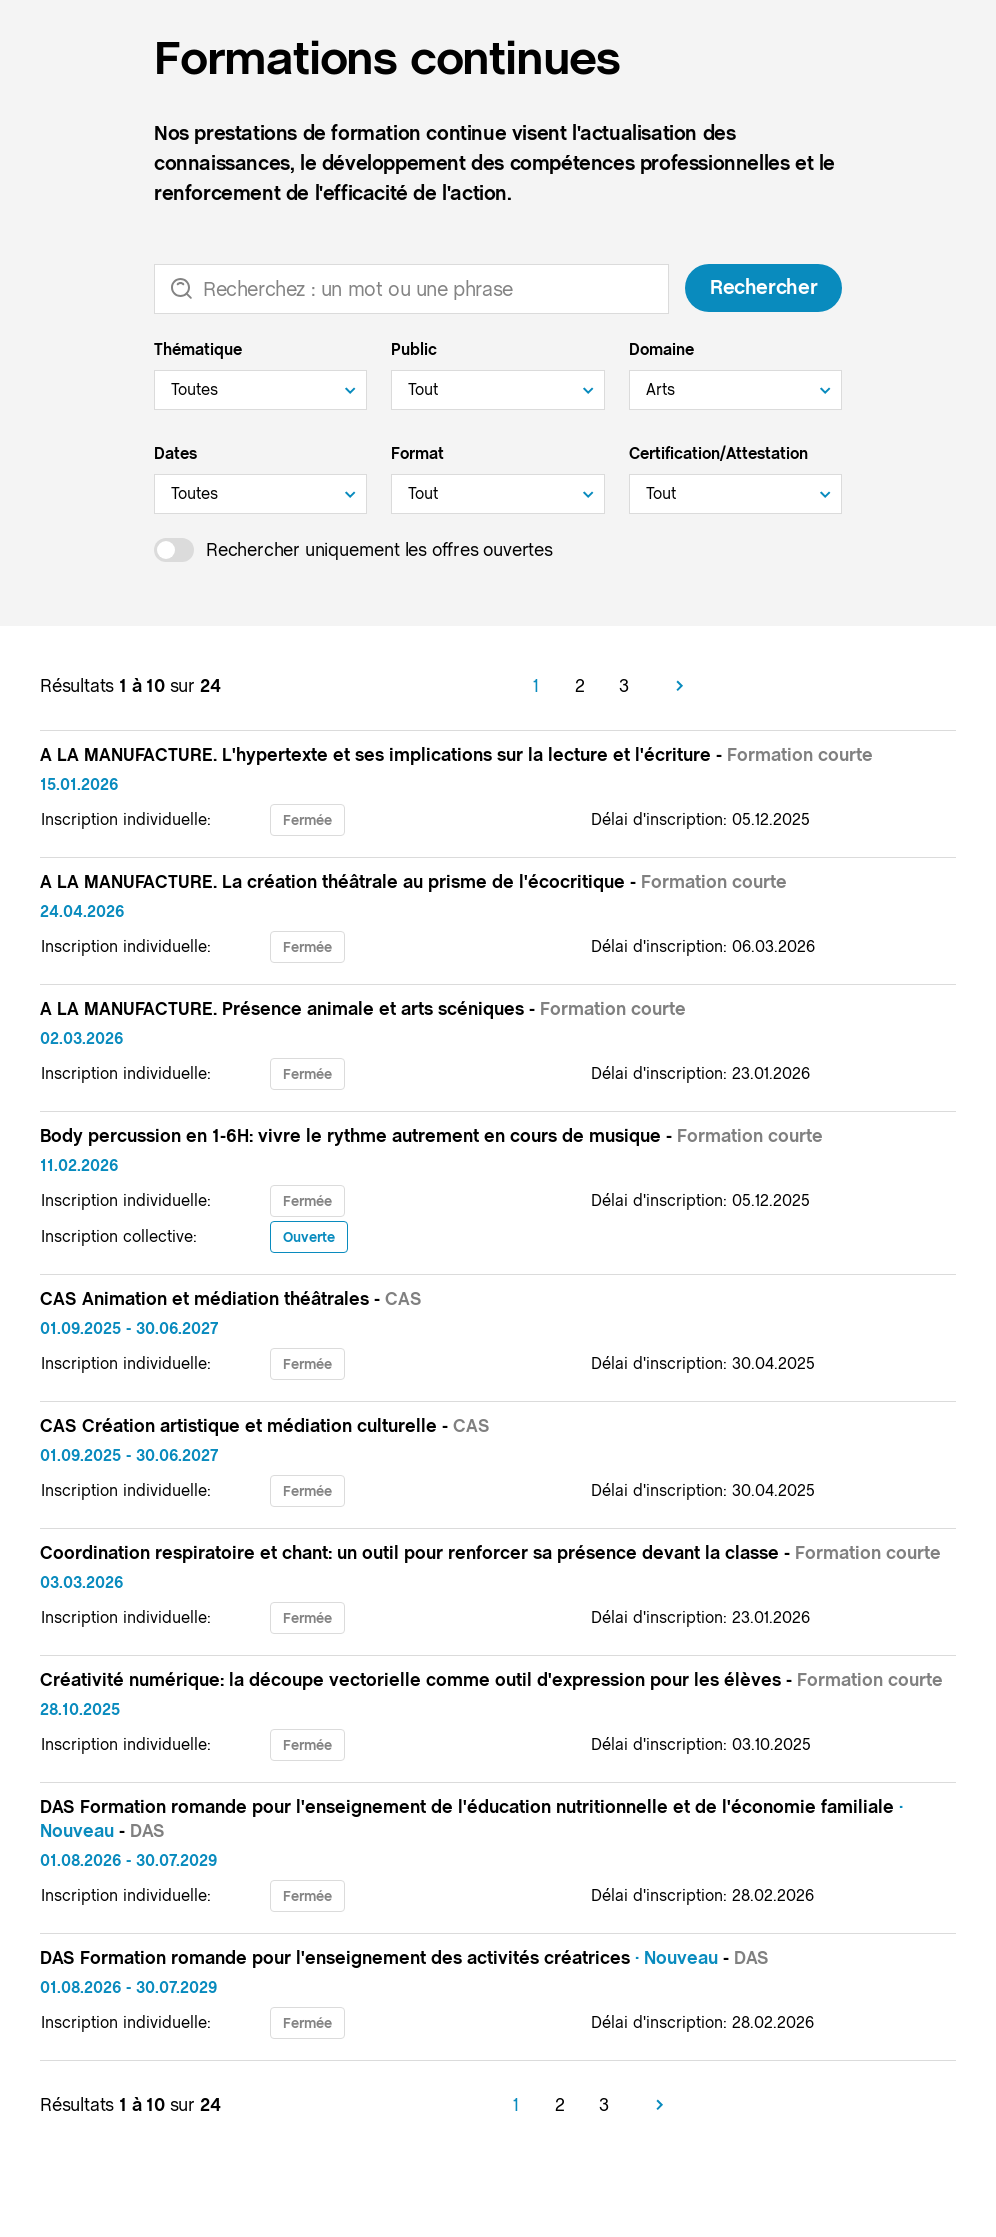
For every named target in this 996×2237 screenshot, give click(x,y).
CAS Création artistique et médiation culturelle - (265, 1425)
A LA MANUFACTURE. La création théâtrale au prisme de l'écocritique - (413, 881)
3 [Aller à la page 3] (624, 685)
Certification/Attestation (718, 453)
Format (417, 453)
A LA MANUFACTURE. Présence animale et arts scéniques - (363, 1008)
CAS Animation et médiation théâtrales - (231, 1298)
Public (414, 349)
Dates (175, 453)
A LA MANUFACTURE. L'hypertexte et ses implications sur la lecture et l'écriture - (456, 754)
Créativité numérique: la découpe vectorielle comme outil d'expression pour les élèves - (491, 1679)
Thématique (198, 349)
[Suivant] (680, 686)
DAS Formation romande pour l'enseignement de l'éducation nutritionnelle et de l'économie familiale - (471, 1818)
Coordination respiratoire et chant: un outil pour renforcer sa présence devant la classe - (490, 1552)
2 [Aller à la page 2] (580, 685)
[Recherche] (411, 289)
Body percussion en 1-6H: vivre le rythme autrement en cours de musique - (431, 1135)
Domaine (661, 349)
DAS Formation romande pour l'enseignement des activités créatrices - (404, 1957)
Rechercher (763, 288)
